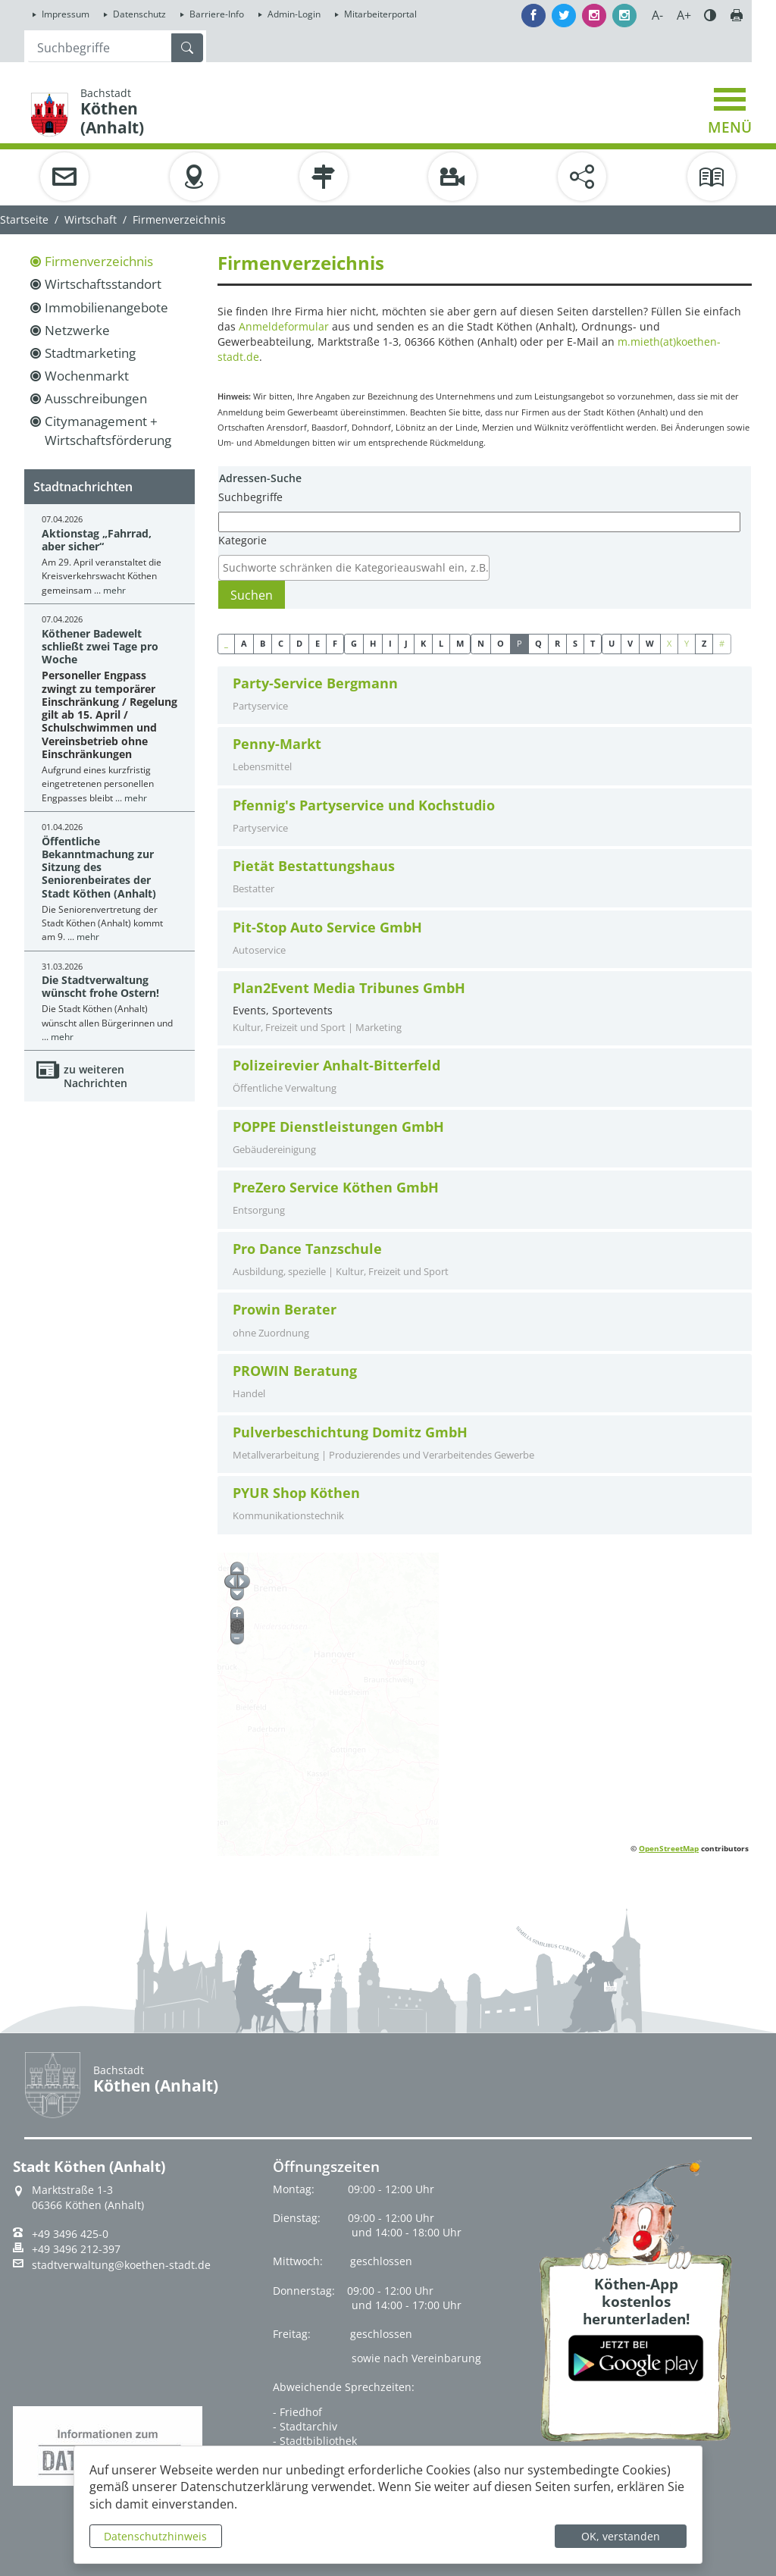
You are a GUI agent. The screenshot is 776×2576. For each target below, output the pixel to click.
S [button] (575, 643)
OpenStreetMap (669, 1848)
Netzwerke (77, 330)
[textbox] (358, 567)
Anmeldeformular (284, 326)
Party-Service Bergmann (315, 683)
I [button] (390, 643)
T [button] (592, 643)
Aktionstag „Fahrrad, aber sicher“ (97, 539)
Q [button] (538, 643)
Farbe (710, 15)
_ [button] (226, 643)
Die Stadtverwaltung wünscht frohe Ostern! (100, 986)
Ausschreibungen (96, 398)
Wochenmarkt (87, 375)
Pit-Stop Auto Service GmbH (327, 927)
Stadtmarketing (90, 353)
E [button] (317, 643)
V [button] (630, 643)
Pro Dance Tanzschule (307, 1249)
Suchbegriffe (250, 497)
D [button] (299, 643)
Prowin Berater (284, 1310)
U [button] (612, 643)
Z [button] (704, 643)
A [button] (244, 643)
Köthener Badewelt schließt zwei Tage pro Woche (100, 646)
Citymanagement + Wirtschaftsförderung (108, 430)
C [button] (280, 643)
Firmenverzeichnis (99, 261)
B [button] (262, 643)
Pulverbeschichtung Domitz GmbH (350, 1432)
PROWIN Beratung (295, 1371)
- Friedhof (297, 2412)
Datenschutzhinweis (155, 2536)
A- (657, 15)
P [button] (519, 643)
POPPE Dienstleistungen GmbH (338, 1127)
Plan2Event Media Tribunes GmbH (349, 988)
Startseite (24, 219)
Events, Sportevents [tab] (485, 1007)
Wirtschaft (90, 219)
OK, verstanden (620, 2536)
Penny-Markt (277, 744)
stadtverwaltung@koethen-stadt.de (121, 2265)
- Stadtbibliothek (315, 2440)
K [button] (423, 643)
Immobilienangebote (106, 307)
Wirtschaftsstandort (103, 284)
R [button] (557, 643)
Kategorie (242, 540)
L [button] (441, 643)
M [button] (460, 643)
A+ (684, 15)
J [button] (406, 643)
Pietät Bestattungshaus (314, 866)
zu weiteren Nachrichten (95, 1076)
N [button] (480, 643)
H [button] (373, 643)
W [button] (650, 643)
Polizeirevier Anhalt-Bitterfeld (336, 1065)
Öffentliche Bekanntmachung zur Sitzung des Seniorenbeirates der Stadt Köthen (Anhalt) (99, 867)
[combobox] (354, 568)
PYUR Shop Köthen (296, 1493)
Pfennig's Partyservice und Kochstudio (364, 805)
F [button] (335, 643)
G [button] (354, 643)
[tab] (484, 695)
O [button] (500, 643)
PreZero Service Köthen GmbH (336, 1188)
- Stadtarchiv (305, 2426)
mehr (114, 590)
